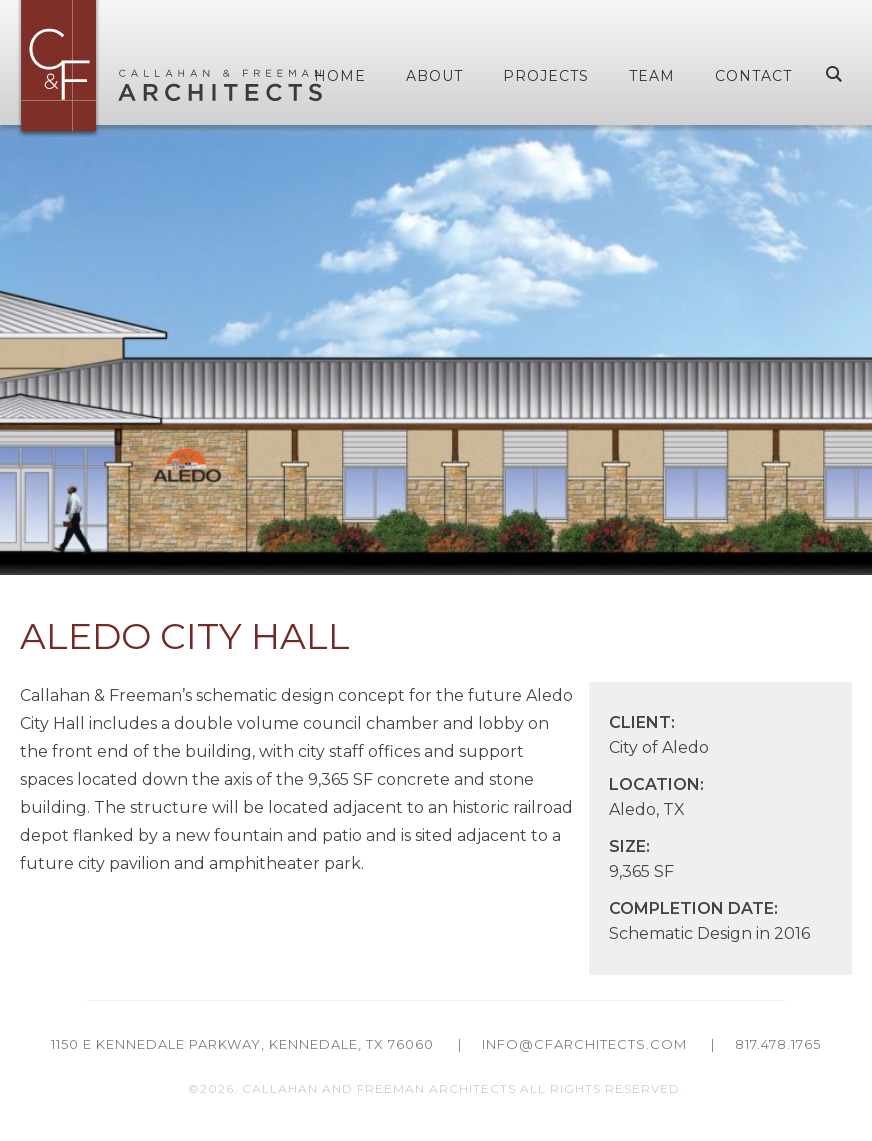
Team (652, 76)
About (434, 76)
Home (340, 76)
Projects (546, 76)
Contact (753, 76)
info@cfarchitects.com (584, 1044)
